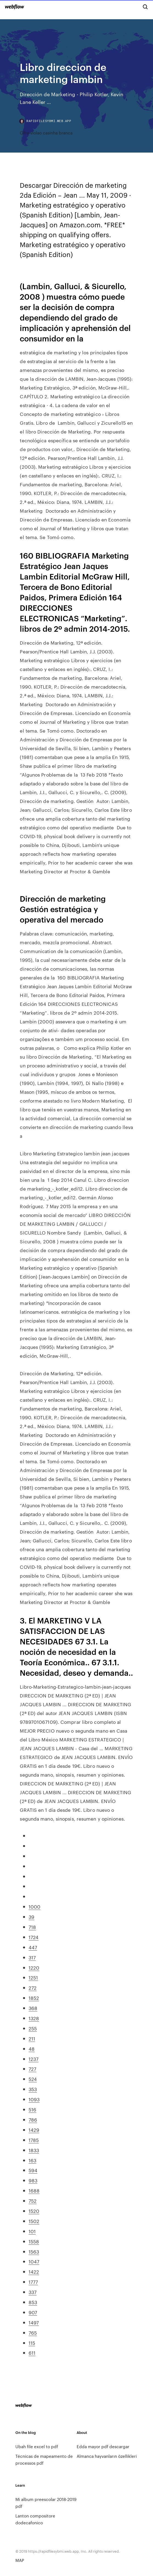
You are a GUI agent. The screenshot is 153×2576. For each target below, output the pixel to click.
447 (33, 1947)
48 (32, 2048)
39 (31, 1916)
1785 (34, 2139)
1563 (34, 2251)
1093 (34, 2099)
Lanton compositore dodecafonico (35, 2519)
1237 (33, 2058)
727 (32, 2068)
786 (33, 2119)
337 (33, 2291)
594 (33, 2170)
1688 (34, 2190)
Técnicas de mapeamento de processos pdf (44, 2459)
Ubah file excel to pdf (36, 2446)
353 (33, 2089)
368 (33, 2008)
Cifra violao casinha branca (46, 133)
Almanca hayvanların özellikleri (107, 2456)
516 (32, 2109)
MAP (19, 2560)
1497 (34, 2322)
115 (32, 2342)
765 (33, 2332)
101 (32, 2231)
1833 (34, 2150)
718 (32, 1926)
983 (33, 2180)
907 (33, 2312)
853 (33, 2302)
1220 (34, 1967)
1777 (33, 2281)
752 (33, 2200)
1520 (34, 2210)
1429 (34, 2129)
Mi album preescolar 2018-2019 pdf (45, 2502)
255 (33, 2028)
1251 (33, 1977)
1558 (34, 2241)
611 (32, 2352)
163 (32, 2160)
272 (33, 1987)
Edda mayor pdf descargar (103, 2446)
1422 (34, 2271)
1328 (34, 2018)
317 (32, 1957)
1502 (34, 2221)
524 (33, 2078)
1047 (34, 2261)
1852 (34, 1997)
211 (32, 2038)
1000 (34, 1906)
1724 (33, 1937)
